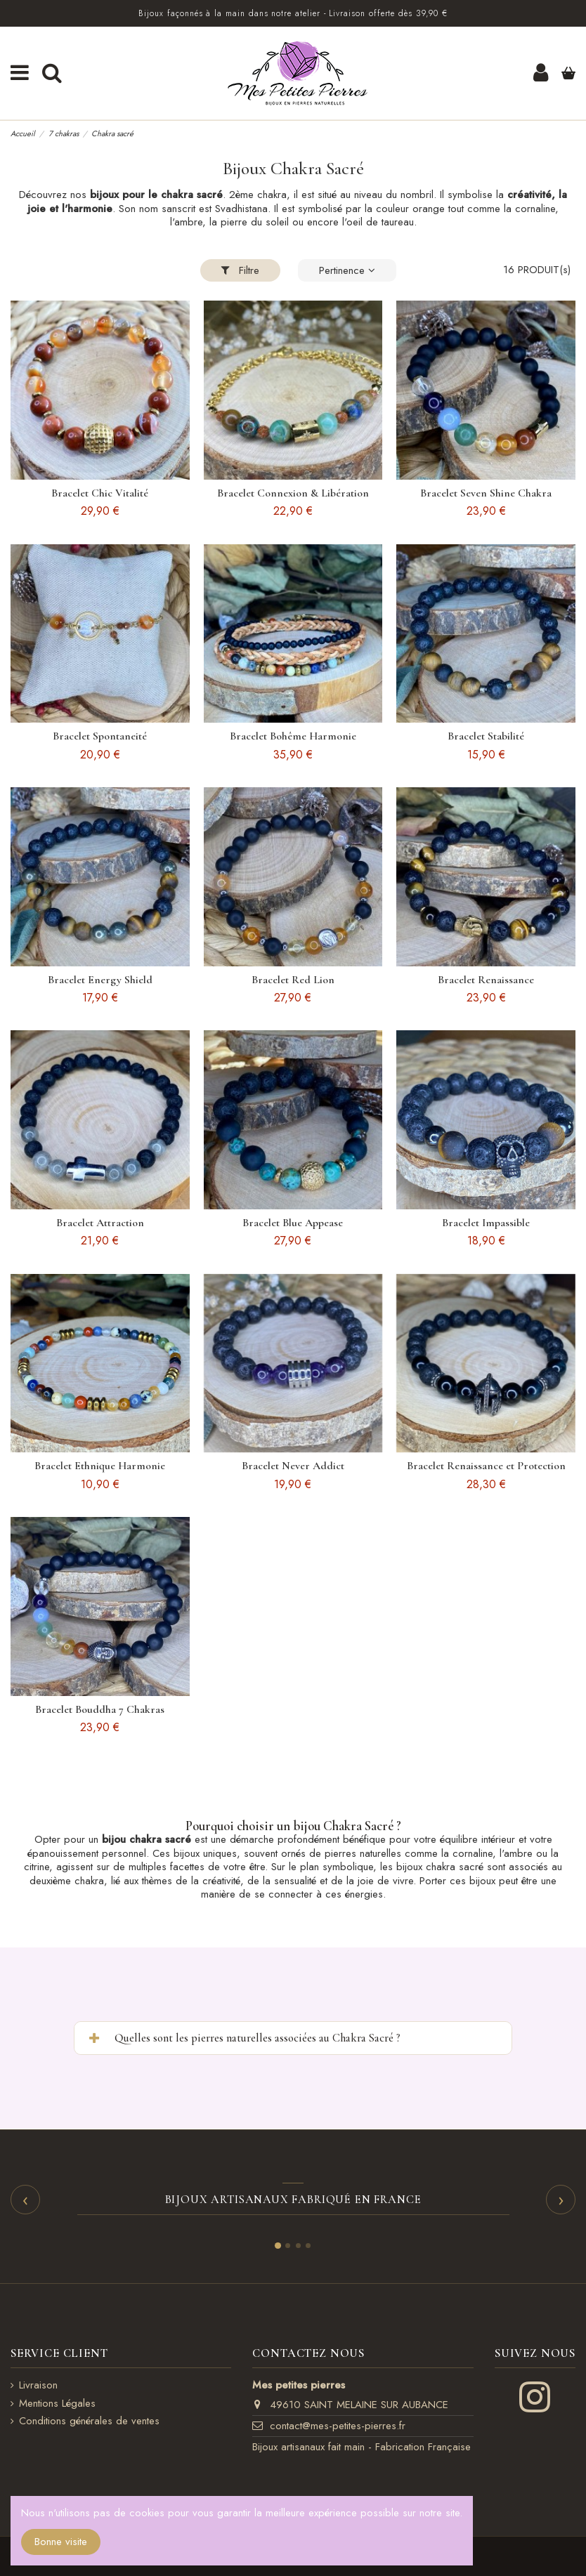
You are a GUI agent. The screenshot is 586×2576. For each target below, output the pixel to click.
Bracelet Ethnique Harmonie (99, 1466)
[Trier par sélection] (347, 270)
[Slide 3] (298, 2245)
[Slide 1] (278, 2245)
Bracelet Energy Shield (100, 980)
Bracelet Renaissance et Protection (486, 1466)
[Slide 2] (287, 2245)
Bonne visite (60, 2541)
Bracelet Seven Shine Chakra (486, 493)
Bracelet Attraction (100, 1223)
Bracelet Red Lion (293, 980)
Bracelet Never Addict (293, 1466)
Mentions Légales (57, 2404)
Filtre (240, 270)
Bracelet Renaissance (486, 980)
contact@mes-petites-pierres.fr (337, 2425)
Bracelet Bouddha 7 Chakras (99, 1709)
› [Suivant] (561, 2199)
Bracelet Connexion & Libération (293, 493)
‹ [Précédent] (25, 2199)
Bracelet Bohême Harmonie (293, 736)
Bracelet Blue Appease (292, 1223)
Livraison (38, 2386)
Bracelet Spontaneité (100, 736)
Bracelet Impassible (486, 1223)
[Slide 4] (308, 2245)
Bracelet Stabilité (486, 736)
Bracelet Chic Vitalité (99, 493)
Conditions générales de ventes (89, 2421)
